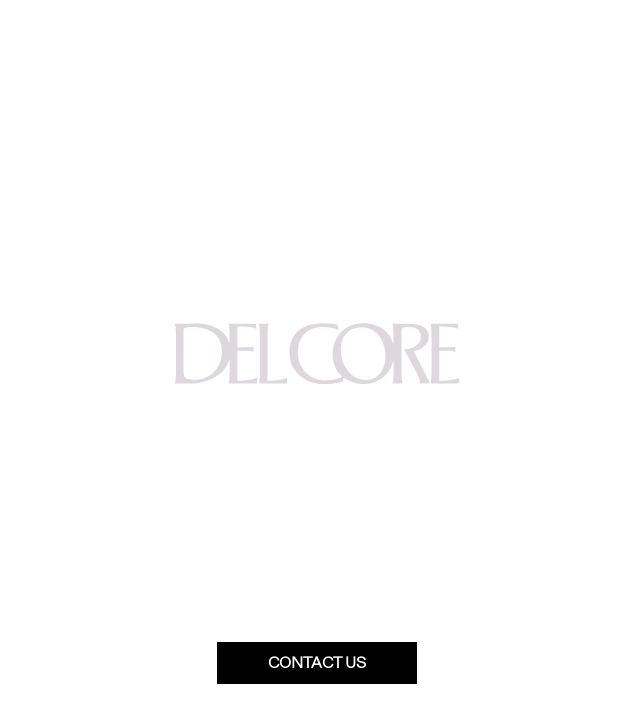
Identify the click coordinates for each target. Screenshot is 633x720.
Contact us (317, 663)
